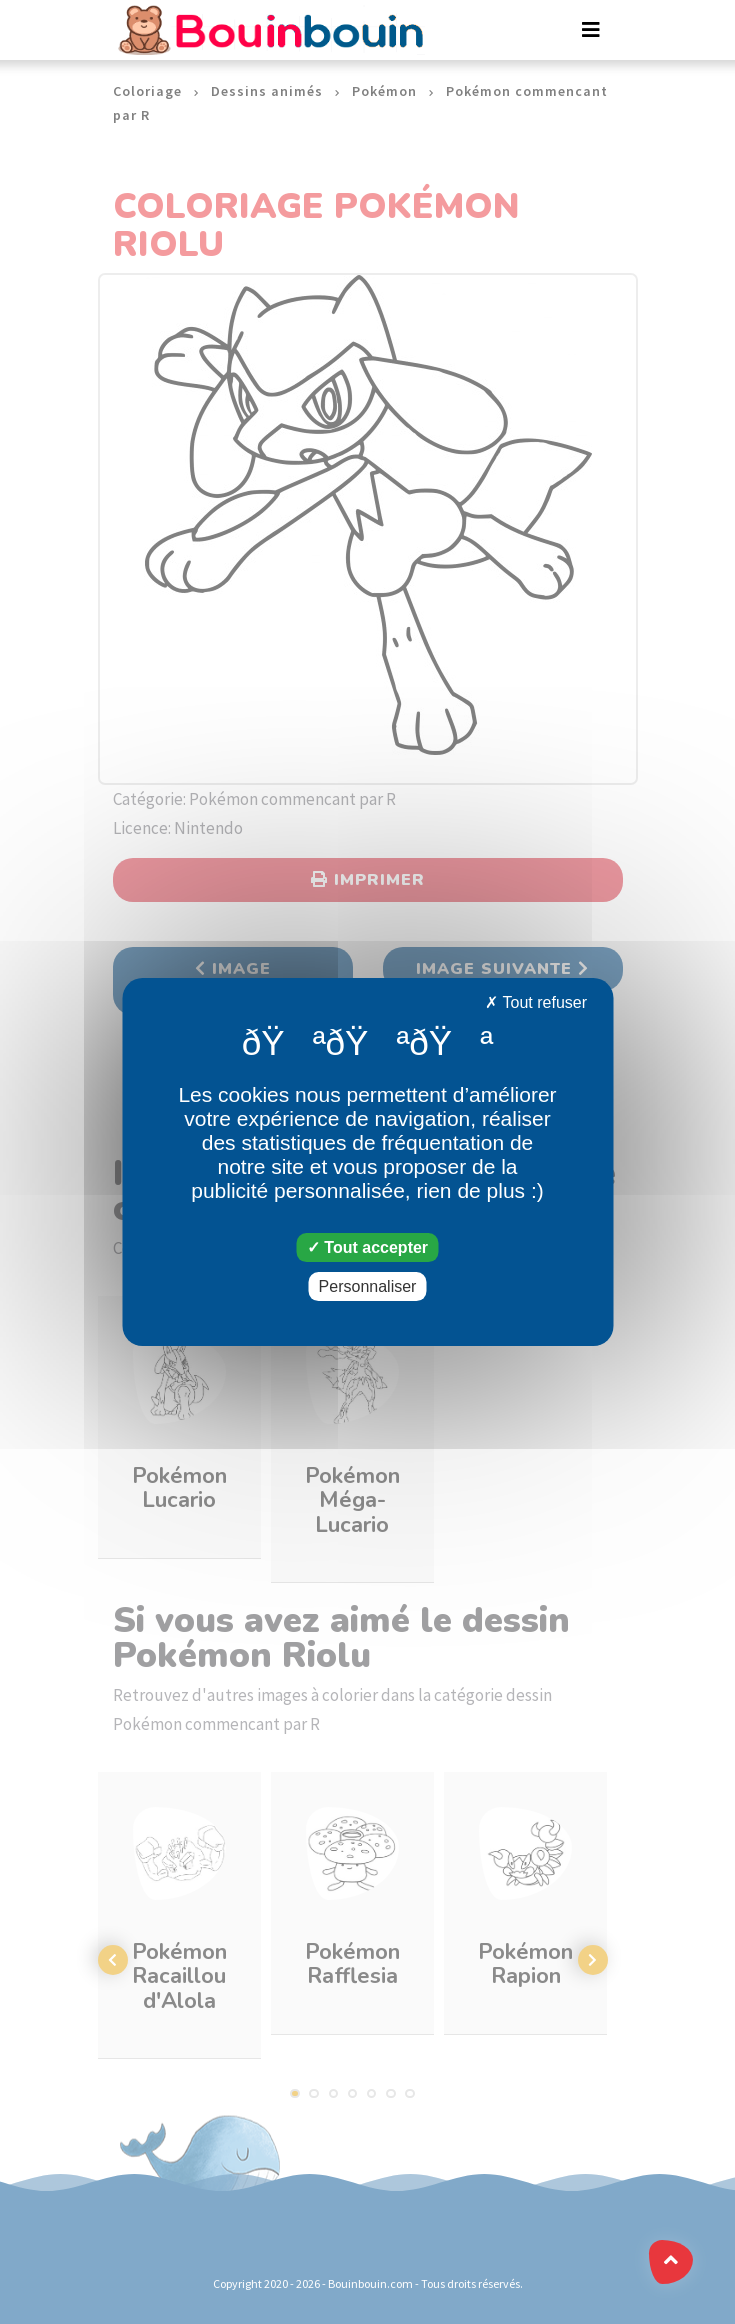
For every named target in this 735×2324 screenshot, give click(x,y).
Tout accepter (367, 1247)
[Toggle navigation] (591, 30)
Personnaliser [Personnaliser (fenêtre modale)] (368, 1286)
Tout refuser (536, 1002)
